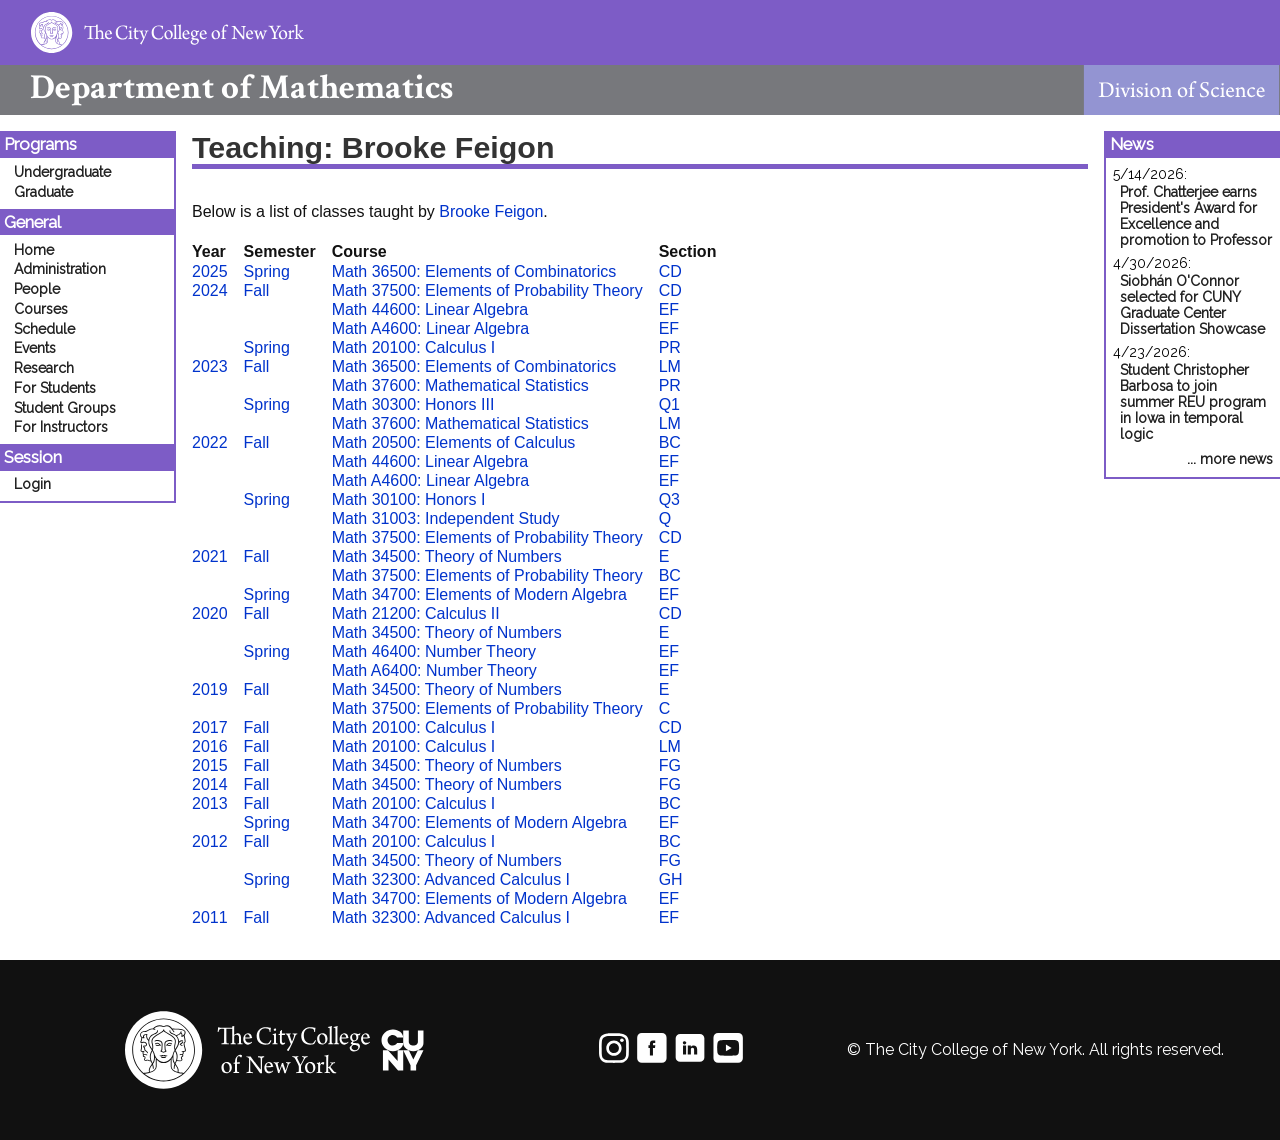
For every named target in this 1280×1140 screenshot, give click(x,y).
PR (670, 347)
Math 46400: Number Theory (434, 651)
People (37, 289)
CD (670, 271)
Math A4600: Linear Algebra (430, 328)
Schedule (44, 329)
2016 (210, 746)
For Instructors (61, 427)
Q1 (669, 404)
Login (32, 484)
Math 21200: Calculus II (416, 613)
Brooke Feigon (491, 211)
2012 (210, 841)
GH (671, 879)
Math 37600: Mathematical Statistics (460, 385)
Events (35, 348)
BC (670, 442)
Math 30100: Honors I (409, 499)
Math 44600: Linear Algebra (430, 309)
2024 (210, 290)
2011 (210, 917)
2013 (210, 803)
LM (670, 366)
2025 (210, 271)
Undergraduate (62, 172)
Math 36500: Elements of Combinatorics (474, 271)
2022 (210, 442)
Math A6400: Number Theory (434, 670)
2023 (210, 366)
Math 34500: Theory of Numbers (447, 556)
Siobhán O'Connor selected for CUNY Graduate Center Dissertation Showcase (1192, 305)
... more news (1230, 459)
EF (669, 309)
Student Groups (65, 408)
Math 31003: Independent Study (446, 518)
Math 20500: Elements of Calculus (454, 442)
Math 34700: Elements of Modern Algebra (479, 594)
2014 (210, 784)
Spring (267, 271)
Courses (41, 309)
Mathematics (226, 87)
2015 (210, 765)
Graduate (43, 192)
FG (670, 765)
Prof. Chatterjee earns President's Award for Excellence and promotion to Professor (1196, 216)
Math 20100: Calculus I (414, 347)
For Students (55, 388)
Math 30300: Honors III (413, 404)
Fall (257, 290)
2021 (210, 556)
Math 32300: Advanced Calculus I (451, 879)
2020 (210, 613)
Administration (60, 269)
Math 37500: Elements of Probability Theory (487, 290)
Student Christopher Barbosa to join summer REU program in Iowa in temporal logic (1193, 402)
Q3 (669, 499)
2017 (210, 727)
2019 (210, 689)
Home (34, 250)
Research (44, 368)
